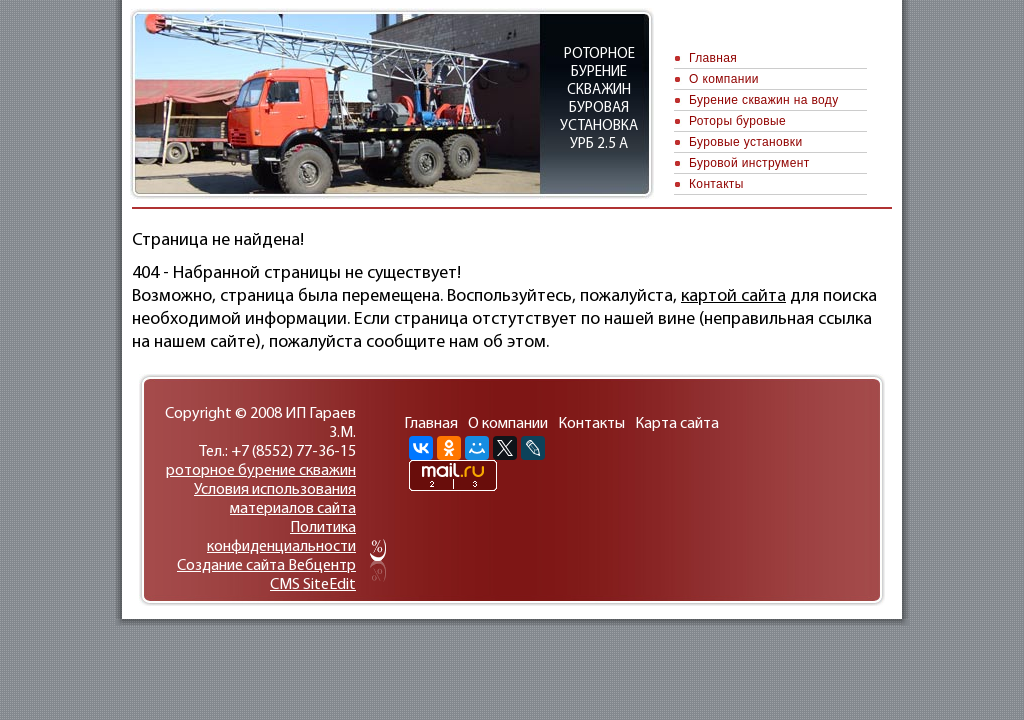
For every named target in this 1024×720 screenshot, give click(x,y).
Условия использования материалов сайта (275, 499)
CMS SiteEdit (313, 585)
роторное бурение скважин (261, 471)
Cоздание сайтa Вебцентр (266, 566)
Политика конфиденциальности (281, 537)
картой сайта (733, 296)
